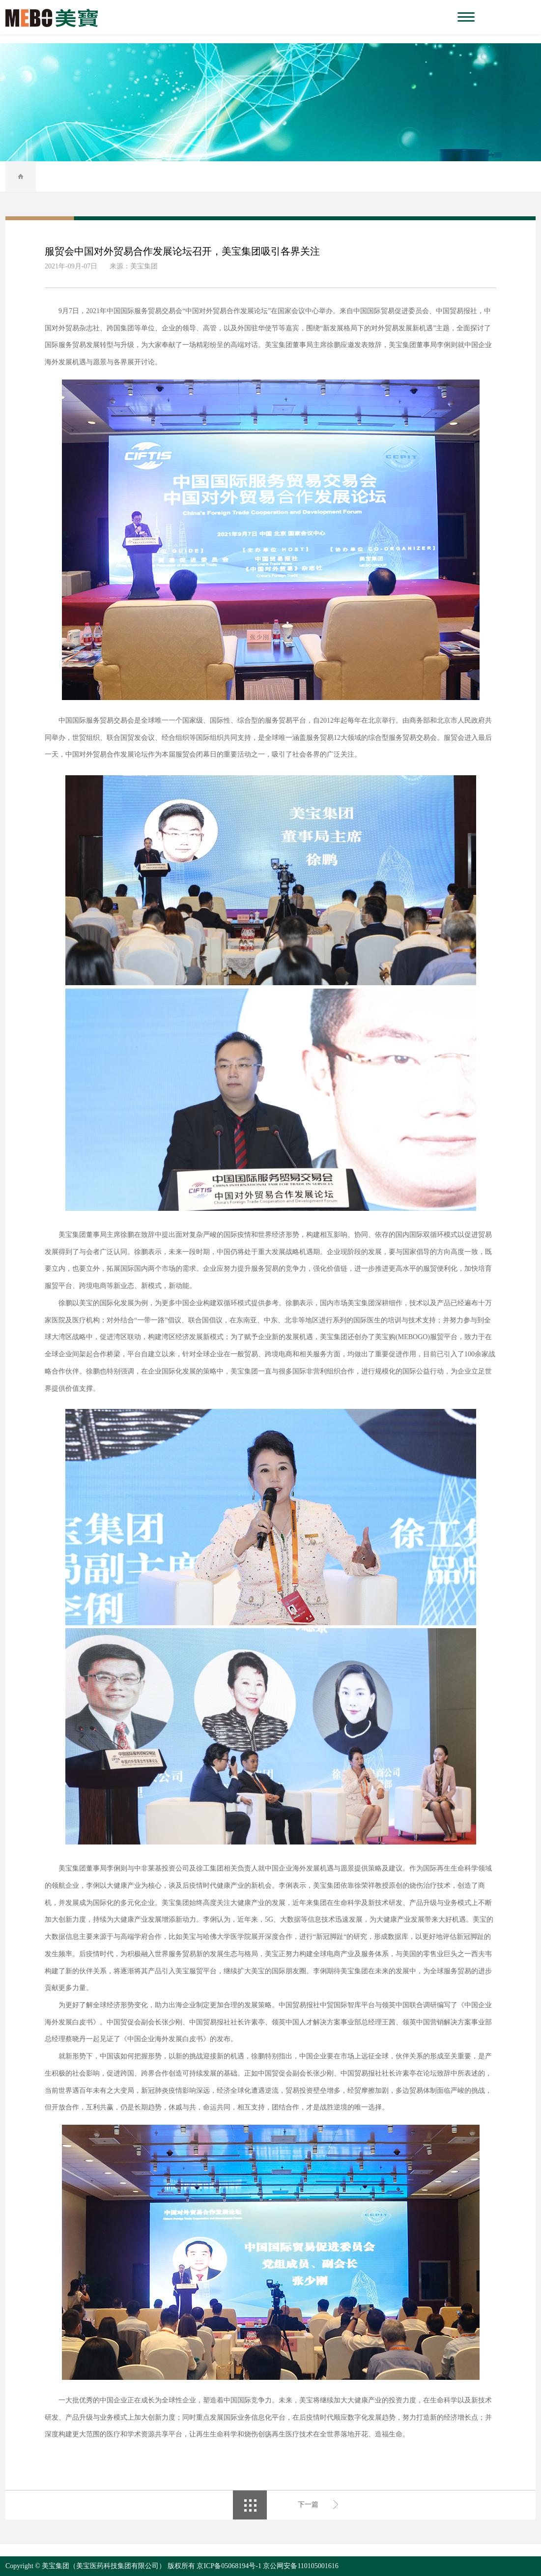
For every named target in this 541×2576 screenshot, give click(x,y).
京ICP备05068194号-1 (229, 2566)
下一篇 (308, 2504)
